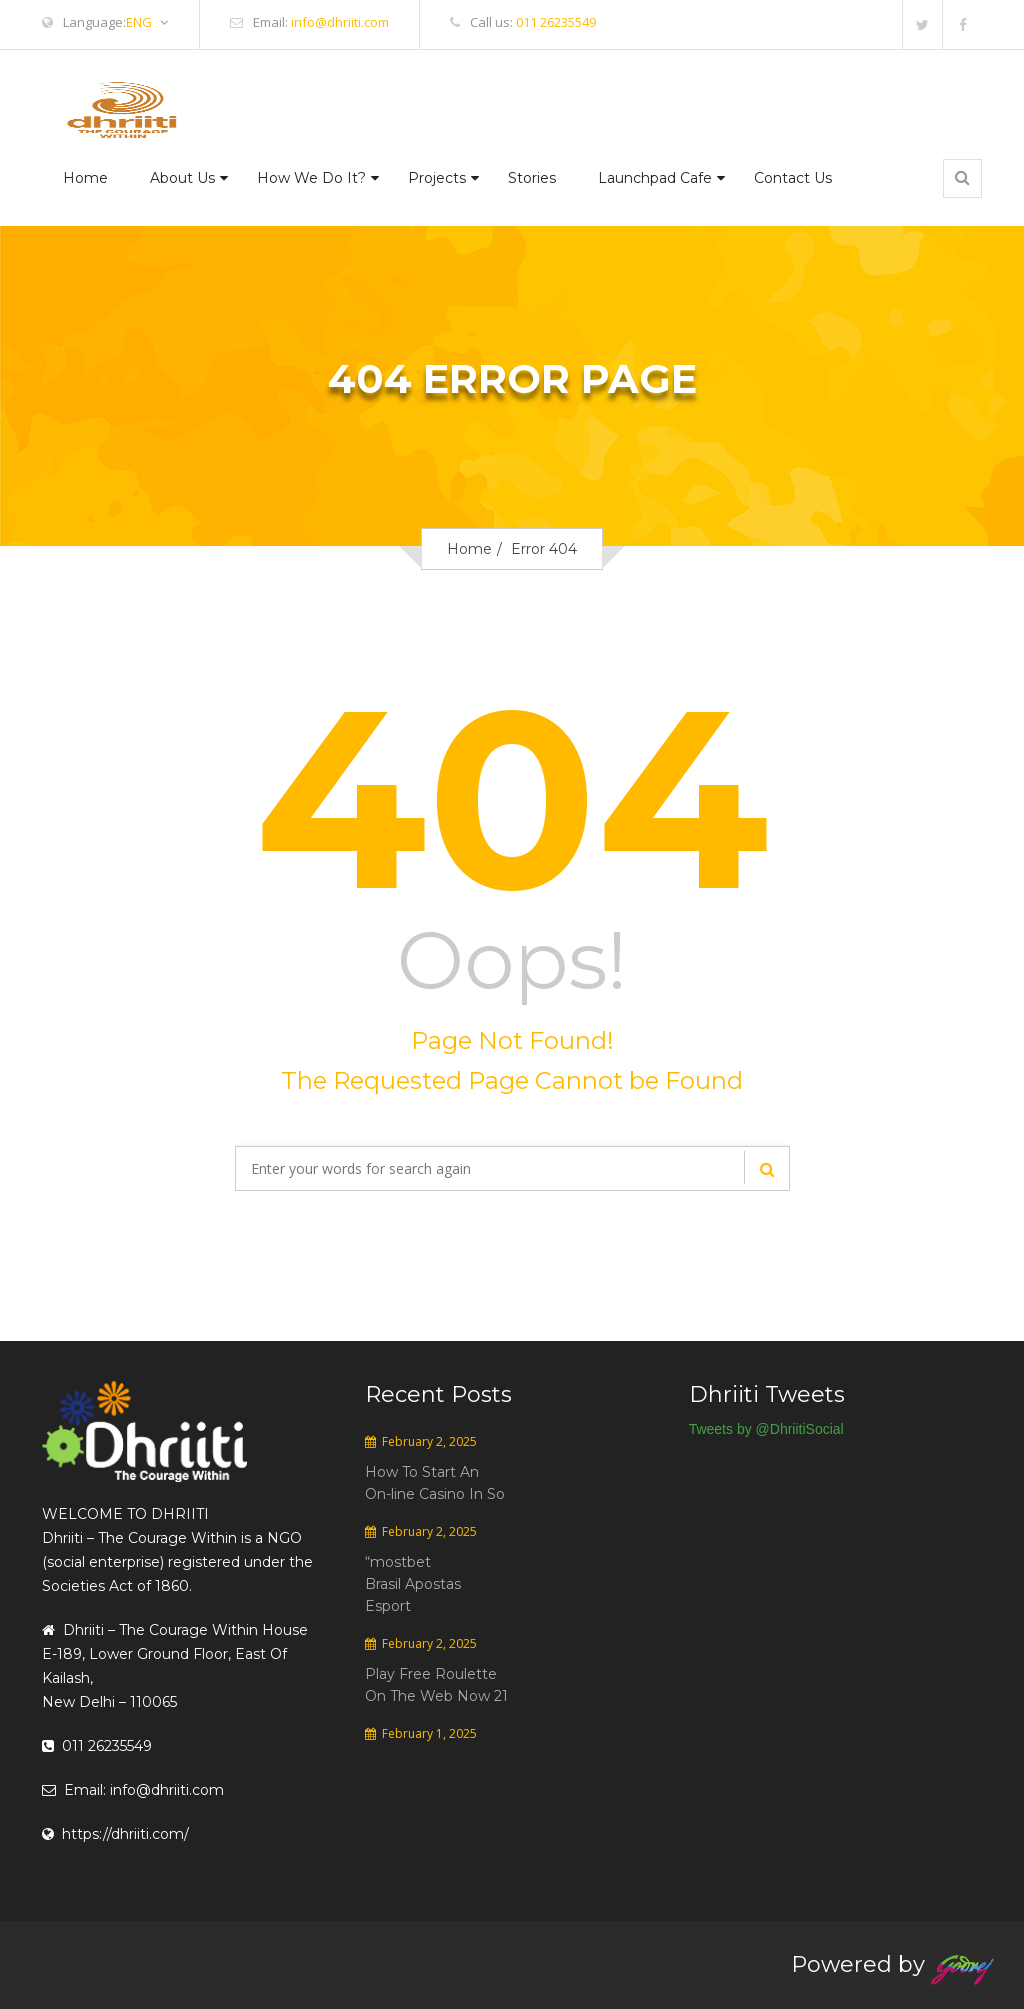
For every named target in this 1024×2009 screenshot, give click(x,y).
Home (85, 178)
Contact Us (793, 178)
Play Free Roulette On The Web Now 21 (436, 1685)
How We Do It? (311, 178)
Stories (532, 178)
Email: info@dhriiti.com (133, 1790)
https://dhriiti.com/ (115, 1834)
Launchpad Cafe (655, 178)
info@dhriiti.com (340, 22)
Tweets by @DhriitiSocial (766, 1429)
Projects (437, 178)
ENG (147, 22)
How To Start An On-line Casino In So (435, 1483)
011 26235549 (556, 22)
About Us (182, 178)
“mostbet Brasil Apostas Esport (413, 1584)
